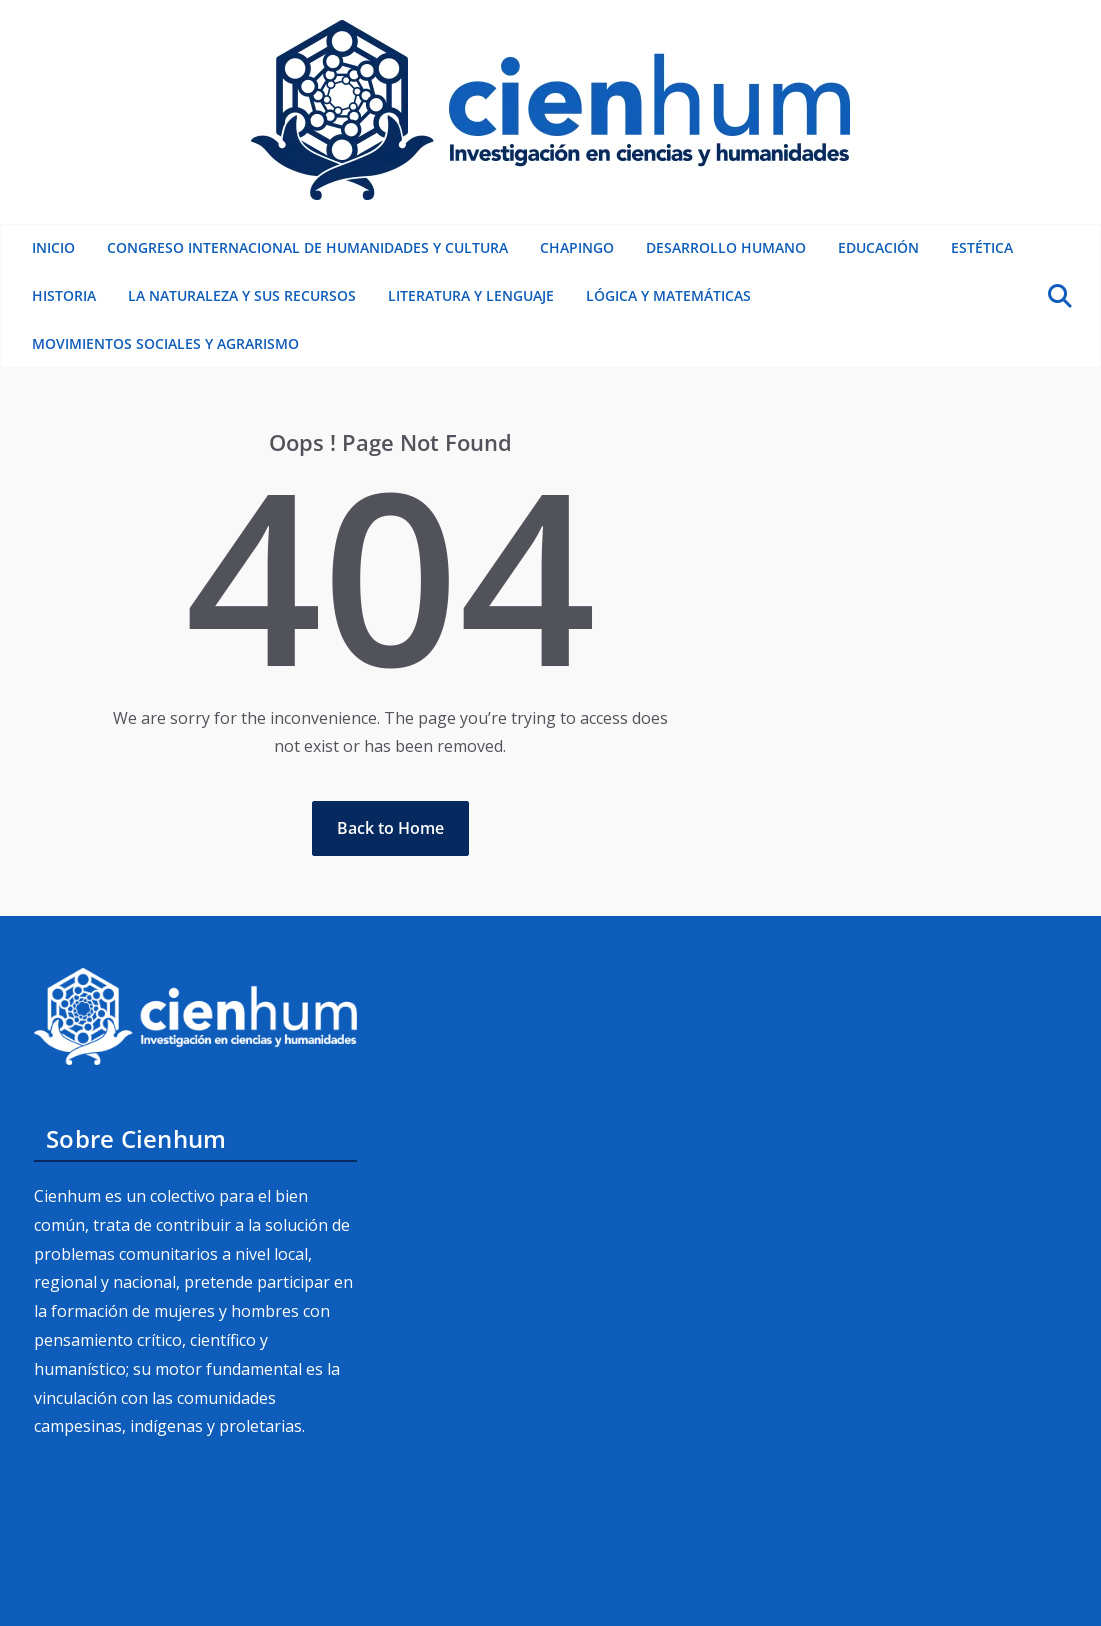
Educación (878, 247)
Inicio (53, 247)
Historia (64, 295)
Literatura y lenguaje (471, 295)
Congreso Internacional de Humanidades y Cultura (307, 247)
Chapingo (577, 247)
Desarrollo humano (726, 247)
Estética (982, 247)
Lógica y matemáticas (668, 295)
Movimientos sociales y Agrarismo (165, 343)
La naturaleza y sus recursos (242, 295)
